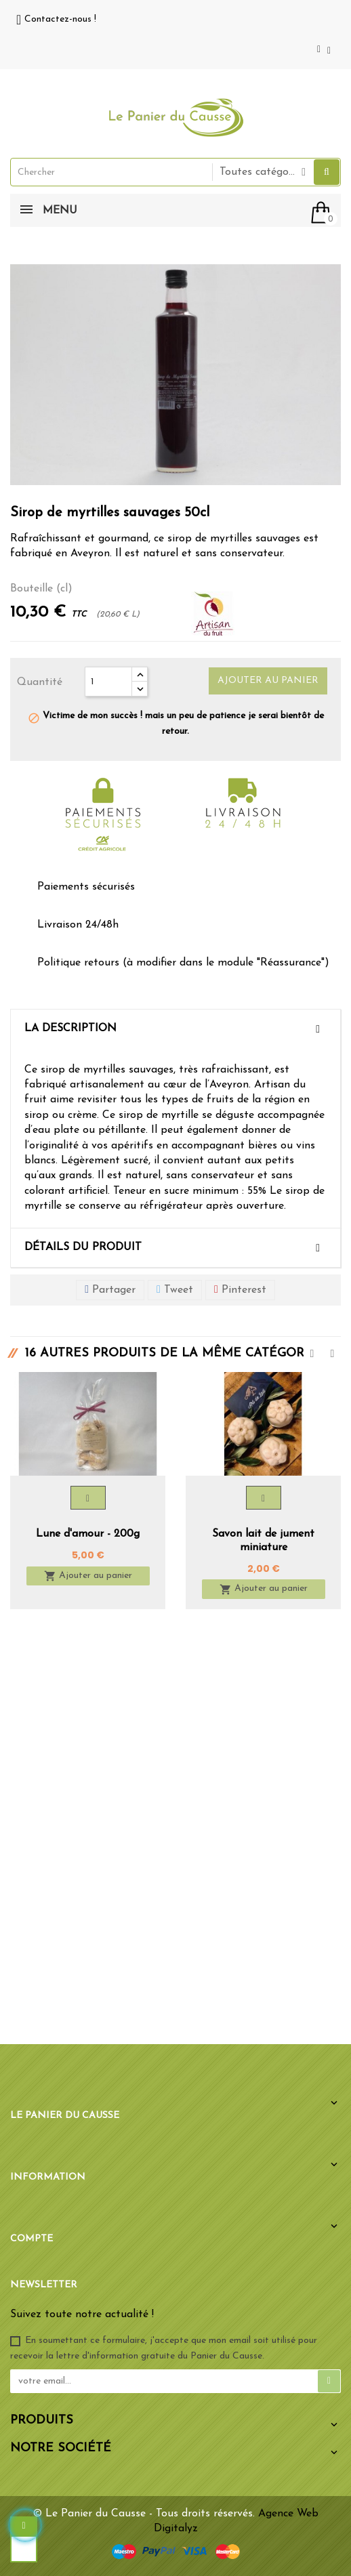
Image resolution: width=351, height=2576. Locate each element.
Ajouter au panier (268, 681)
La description (70, 1028)
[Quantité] (108, 682)
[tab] (175, 1029)
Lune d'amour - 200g (88, 1534)
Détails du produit (83, 1247)
